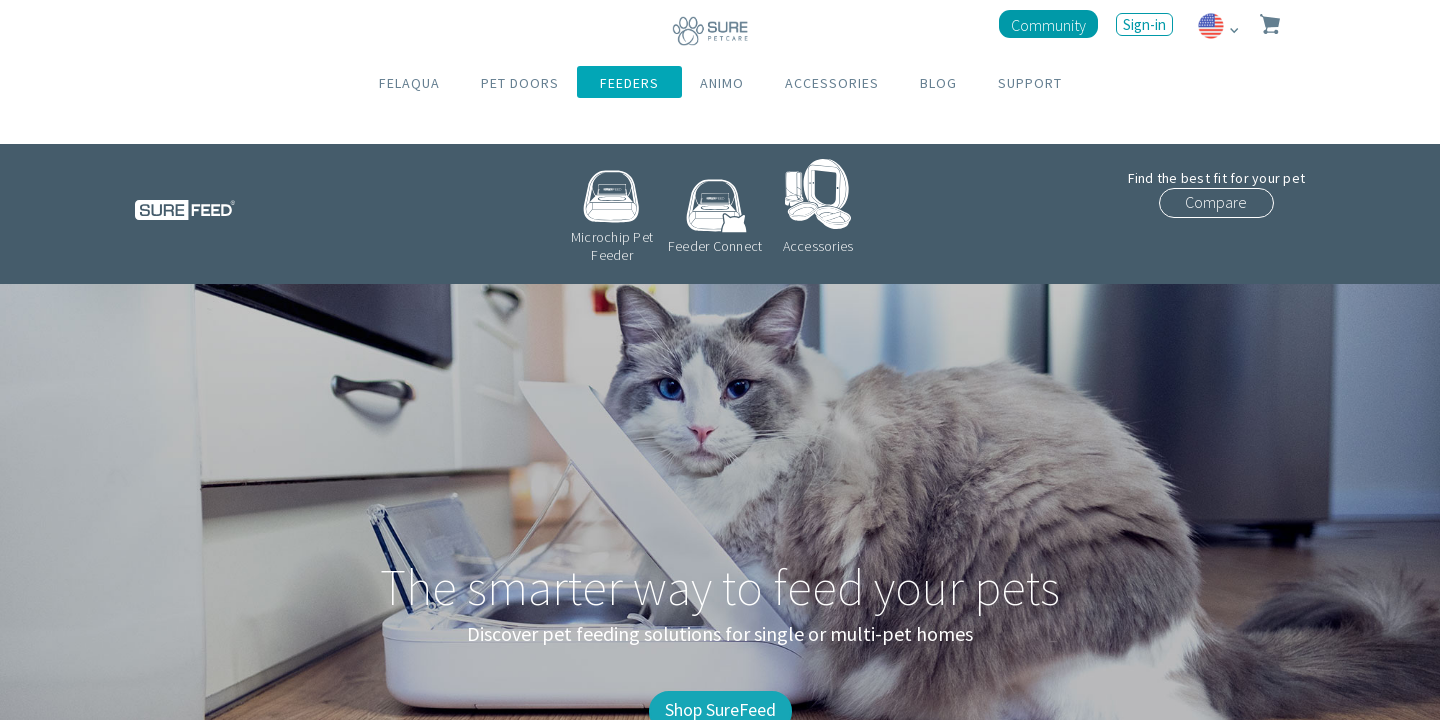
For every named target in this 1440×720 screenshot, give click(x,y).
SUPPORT (1030, 83)
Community (1048, 25)
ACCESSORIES (832, 83)
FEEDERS (629, 83)
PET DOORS (520, 83)
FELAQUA (409, 83)
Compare (1216, 202)
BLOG (938, 83)
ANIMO (722, 83)
